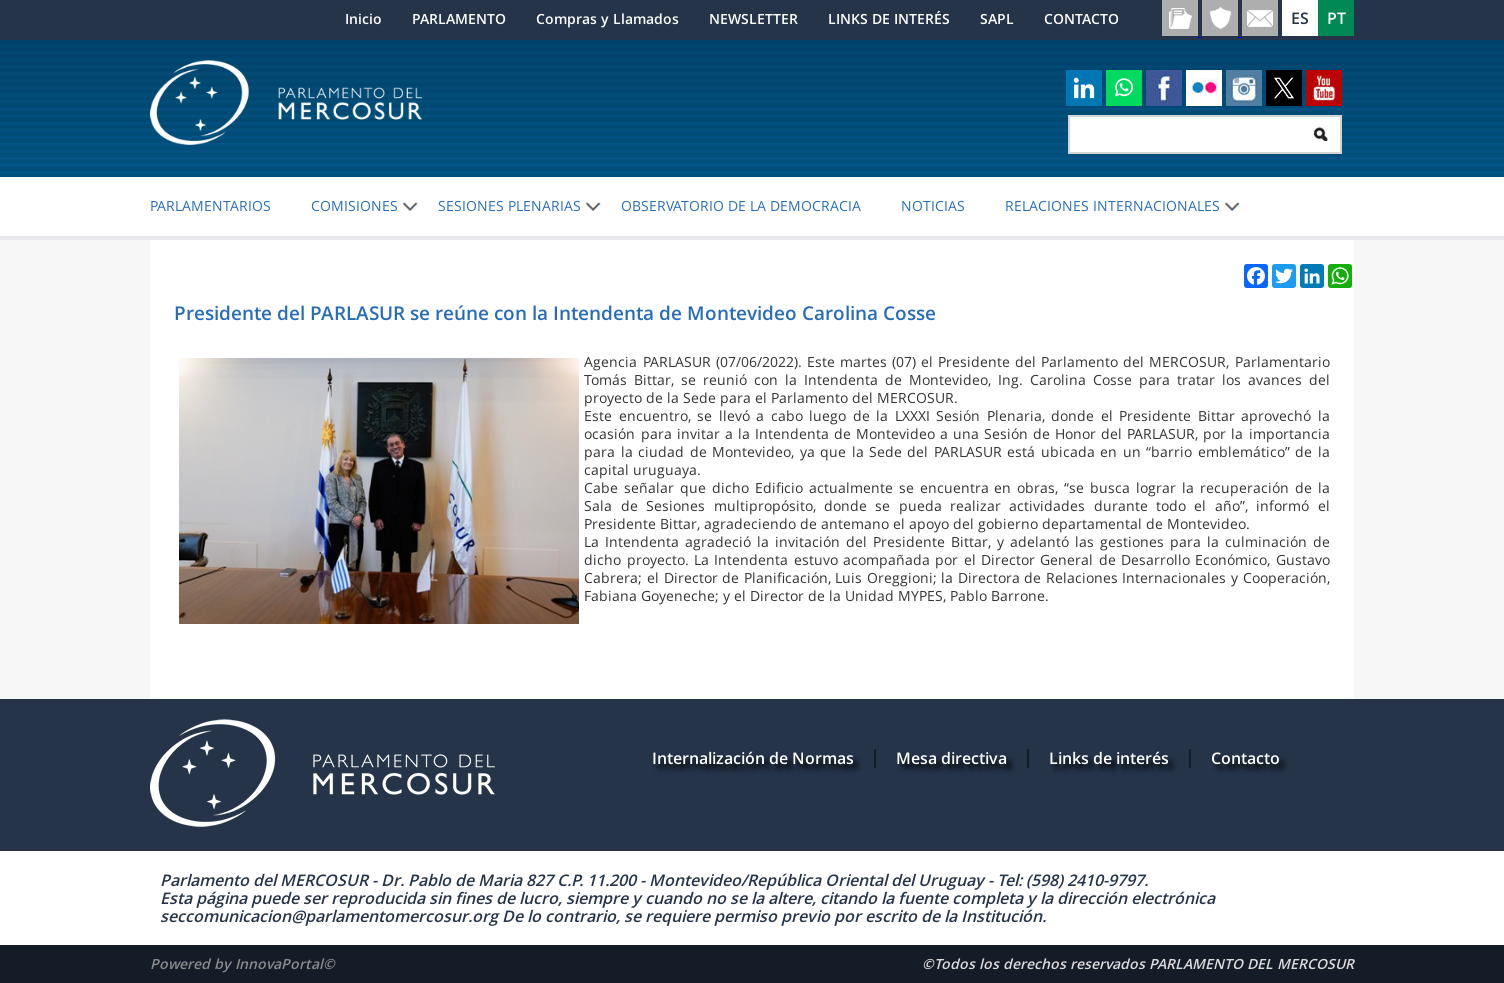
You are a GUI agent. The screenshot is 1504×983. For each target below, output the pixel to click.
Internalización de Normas (753, 758)
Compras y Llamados (607, 18)
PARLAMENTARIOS (210, 206)
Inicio (363, 18)
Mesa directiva (951, 758)
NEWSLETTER (753, 18)
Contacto (1245, 758)
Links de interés (1109, 758)
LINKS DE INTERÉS (889, 18)
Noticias (933, 206)
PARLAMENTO (459, 18)
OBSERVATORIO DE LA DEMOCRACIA (741, 206)
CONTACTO (1081, 18)
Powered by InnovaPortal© (242, 963)
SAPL (997, 18)
